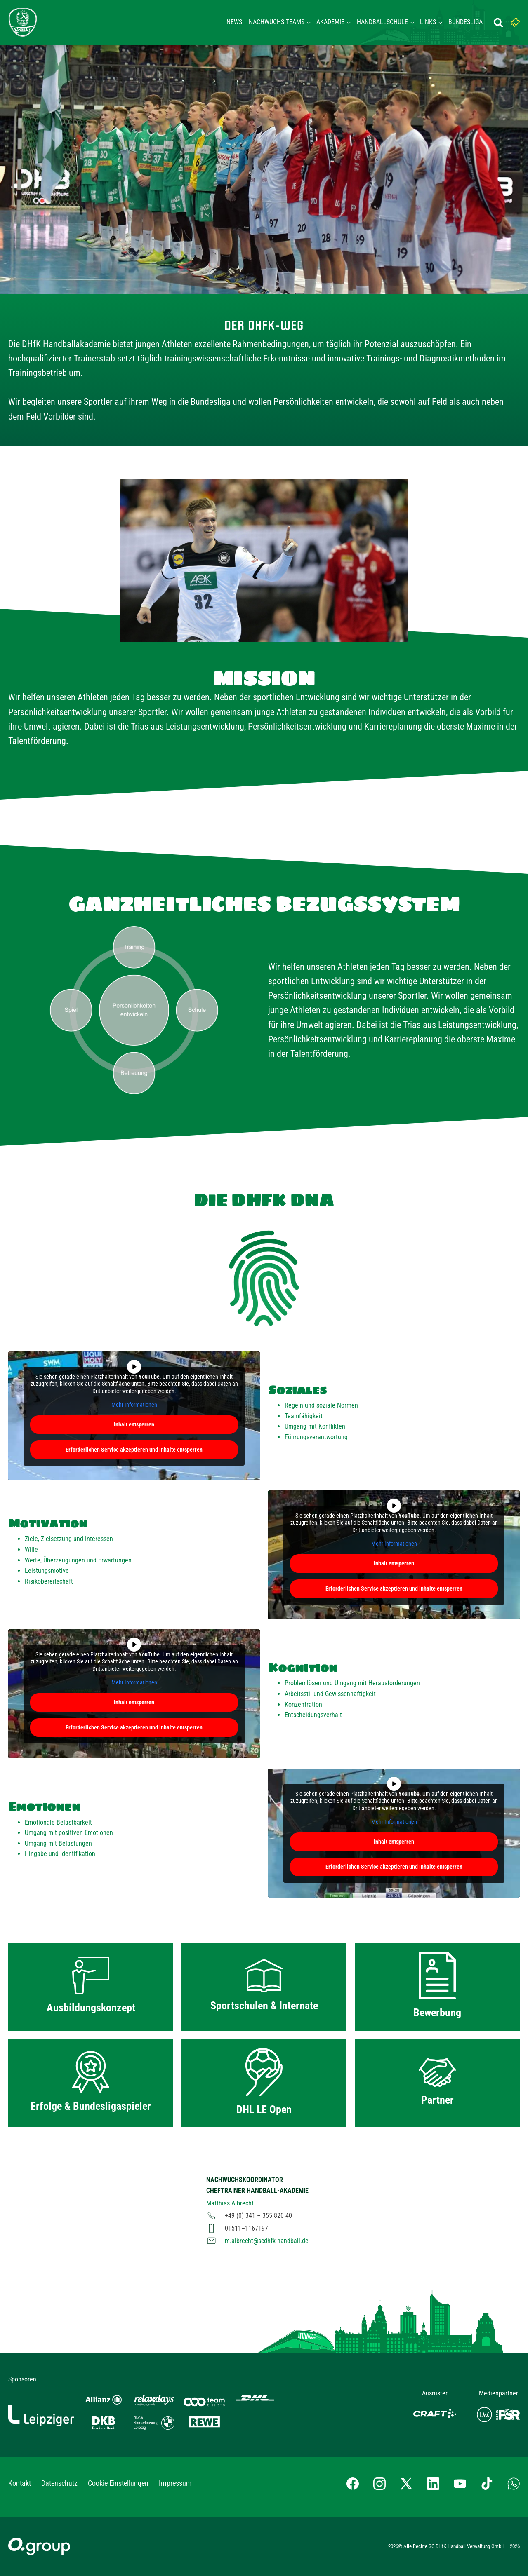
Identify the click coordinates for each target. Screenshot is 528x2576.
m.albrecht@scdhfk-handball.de (267, 2241)
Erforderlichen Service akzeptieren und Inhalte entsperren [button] (134, 1449)
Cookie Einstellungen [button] (118, 2483)
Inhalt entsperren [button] (134, 1424)
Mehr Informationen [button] (134, 1404)
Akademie (330, 22)
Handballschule (382, 22)
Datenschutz (59, 2483)
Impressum (175, 2483)
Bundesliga (465, 22)
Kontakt (19, 2483)
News (234, 22)
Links (428, 22)
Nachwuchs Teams (276, 22)
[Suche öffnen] (498, 22)
